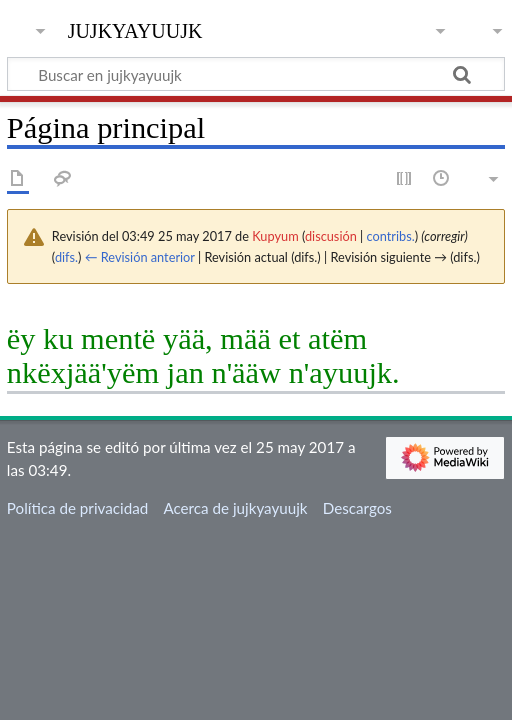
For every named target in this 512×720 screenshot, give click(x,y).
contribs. (391, 236)
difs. (66, 257)
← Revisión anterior (140, 257)
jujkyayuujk (135, 29)
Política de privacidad (77, 508)
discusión (331, 236)
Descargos (357, 508)
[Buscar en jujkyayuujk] (256, 74)
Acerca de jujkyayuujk (235, 508)
